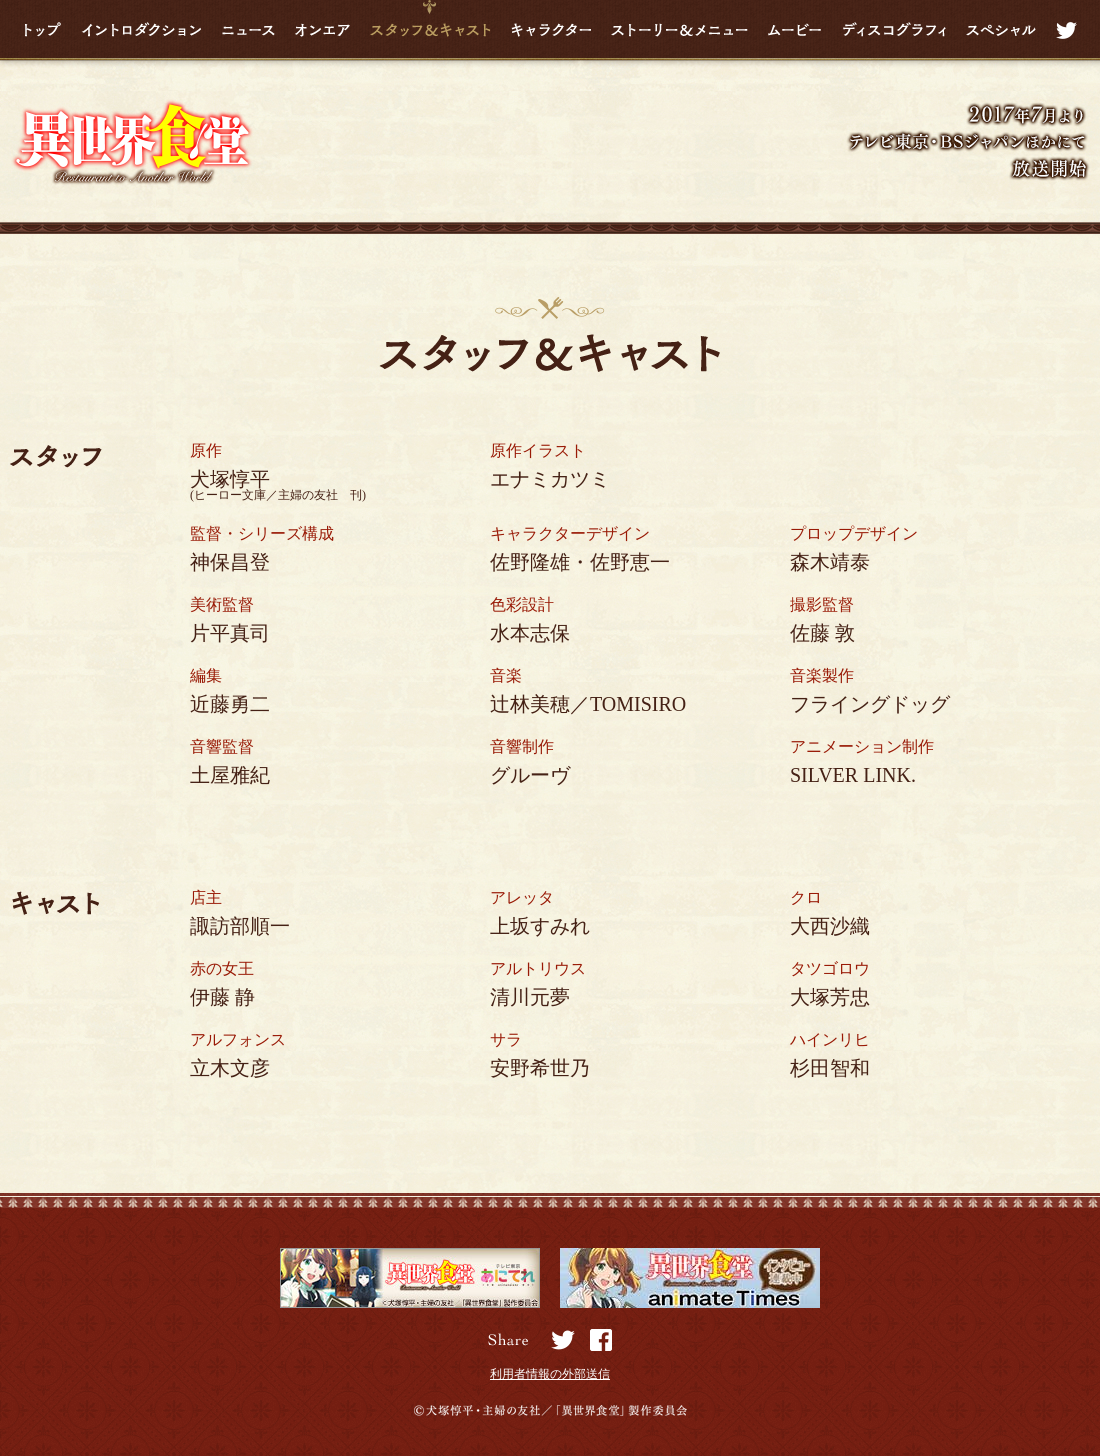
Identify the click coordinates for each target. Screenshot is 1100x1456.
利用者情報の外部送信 (550, 1374)
